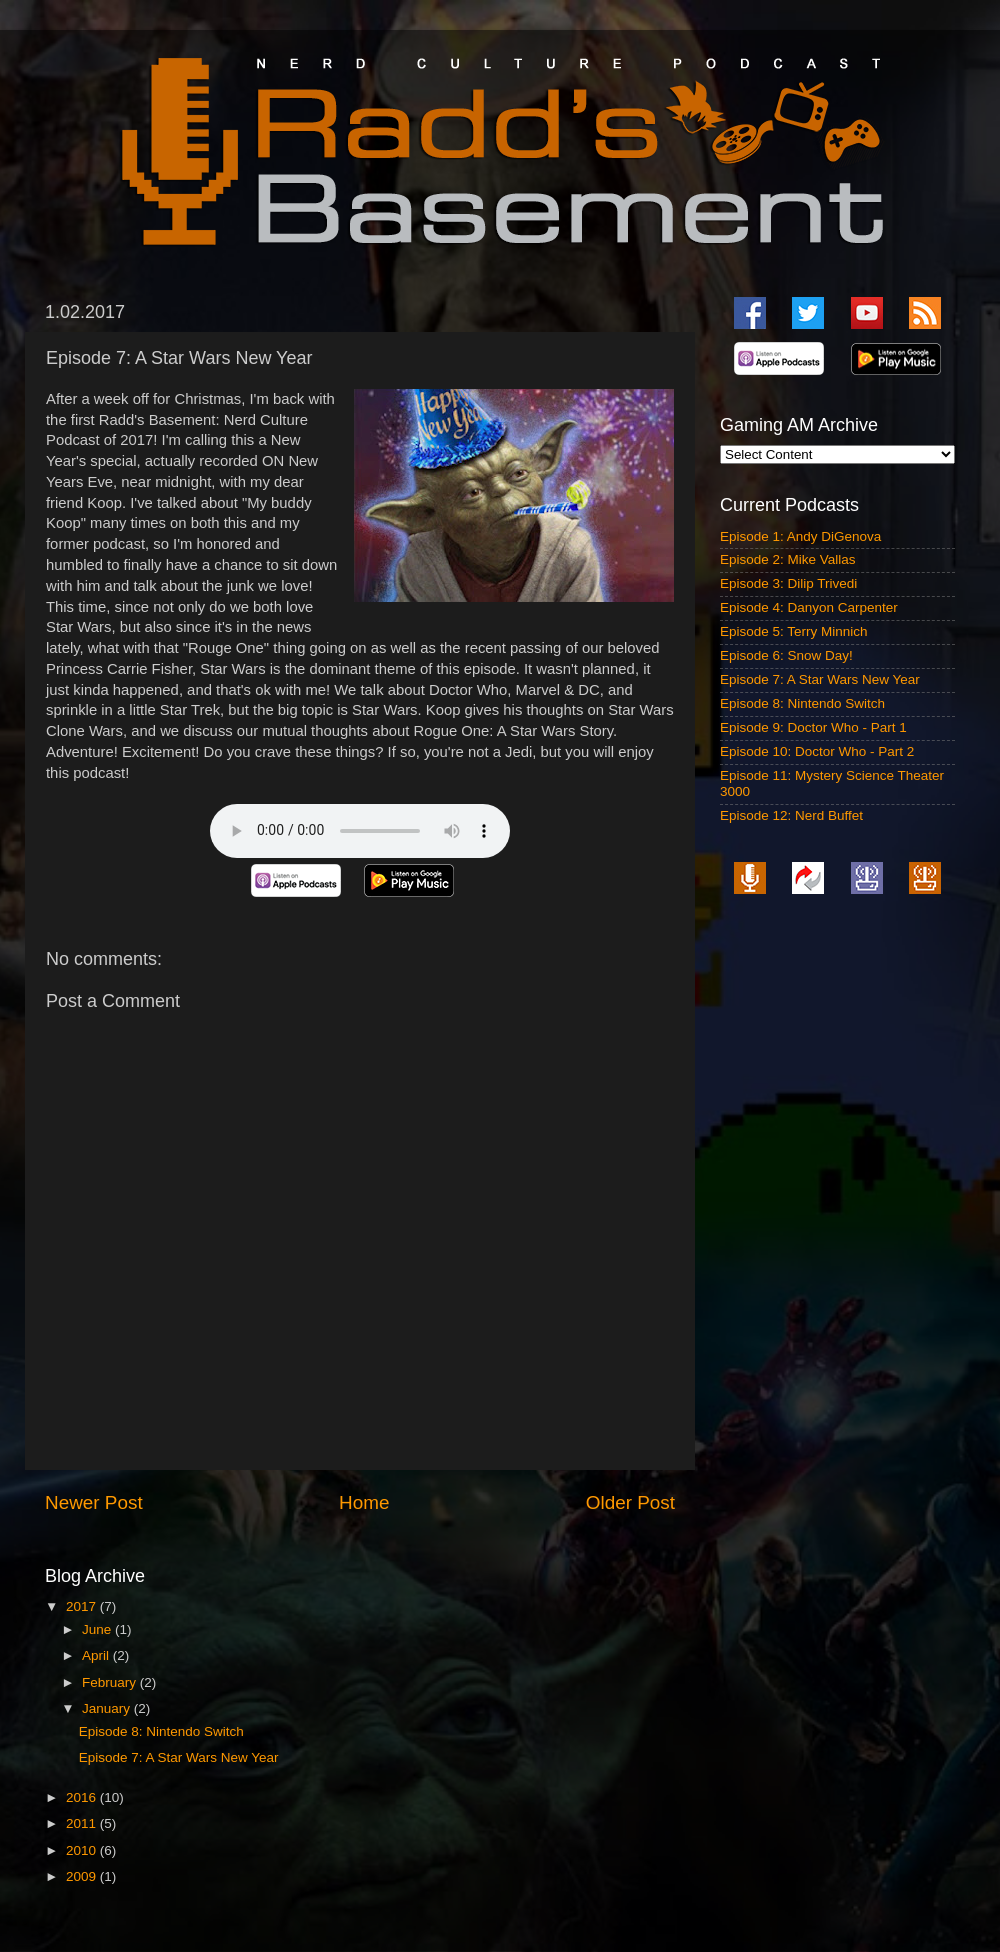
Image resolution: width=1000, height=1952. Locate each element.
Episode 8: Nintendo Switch (161, 1731)
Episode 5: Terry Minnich (794, 631)
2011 (83, 1823)
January (108, 1708)
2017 (83, 1606)
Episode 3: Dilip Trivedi (788, 583)
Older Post (630, 1502)
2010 (83, 1850)
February (111, 1682)
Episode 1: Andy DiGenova (800, 536)
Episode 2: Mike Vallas (788, 559)
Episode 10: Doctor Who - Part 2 (817, 751)
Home (364, 1502)
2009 (83, 1876)
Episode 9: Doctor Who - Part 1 (813, 727)
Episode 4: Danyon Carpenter (809, 607)
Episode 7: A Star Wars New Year (179, 1757)
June (98, 1629)
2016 (83, 1797)
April (97, 1655)
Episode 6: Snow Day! (786, 655)
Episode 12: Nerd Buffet (791, 815)
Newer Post (94, 1502)
